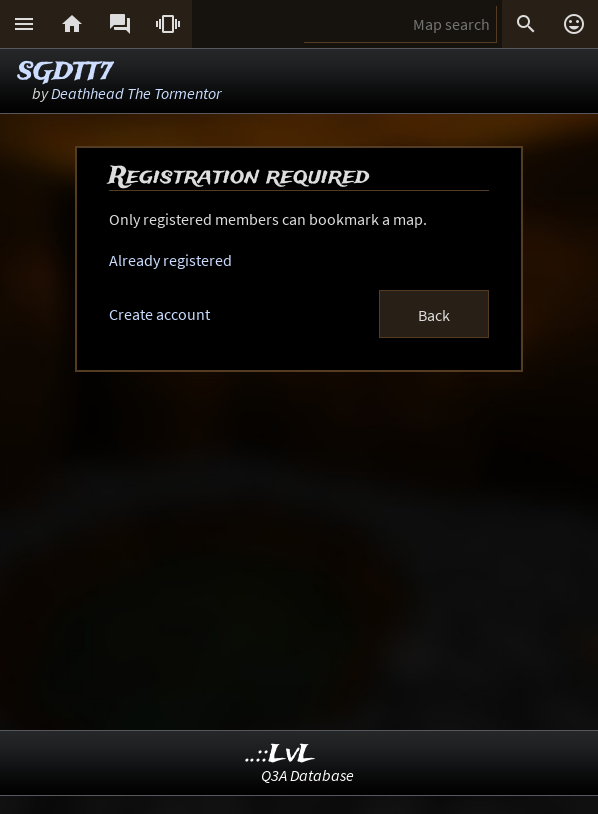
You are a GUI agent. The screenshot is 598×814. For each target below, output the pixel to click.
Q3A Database (307, 775)
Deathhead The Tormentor (136, 93)
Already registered (170, 260)
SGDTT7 (65, 72)
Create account (159, 314)
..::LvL (280, 754)
